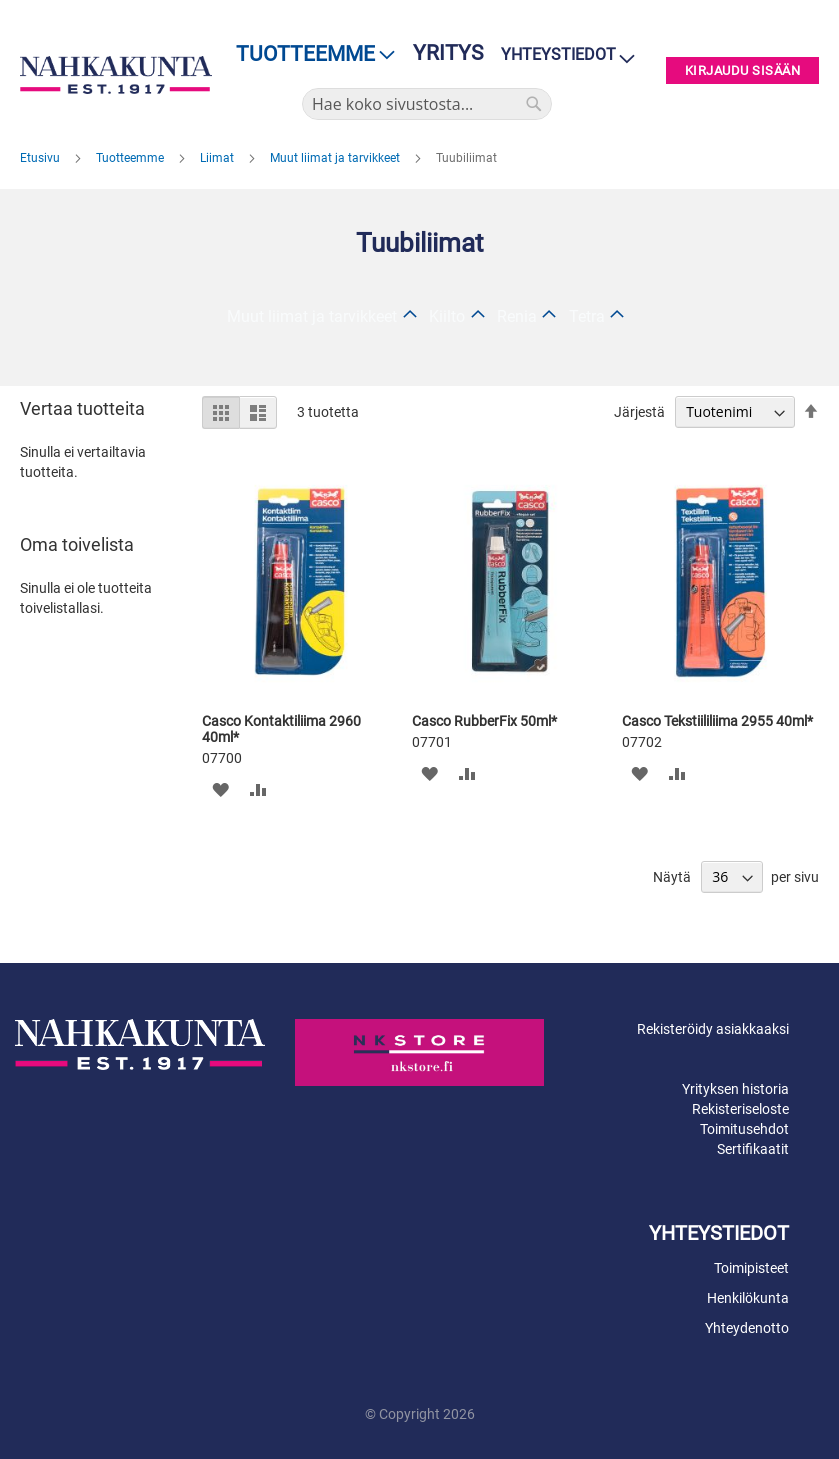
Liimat (218, 158)
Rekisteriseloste (740, 1109)
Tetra (587, 316)
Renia (517, 316)
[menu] (309, 54)
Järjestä (639, 412)
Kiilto (447, 316)
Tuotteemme (131, 158)
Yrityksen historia (735, 1089)
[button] (219, 788)
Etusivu (41, 158)
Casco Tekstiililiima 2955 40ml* (717, 721)
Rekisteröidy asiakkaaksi (713, 1029)
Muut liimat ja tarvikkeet (336, 158)
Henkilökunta (748, 1298)
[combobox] (427, 104)
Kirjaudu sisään (743, 70)
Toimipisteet (751, 1268)
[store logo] (116, 75)
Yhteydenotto (747, 1328)
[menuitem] (309, 54)
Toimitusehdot (744, 1129)
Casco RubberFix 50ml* (484, 721)
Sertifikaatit (753, 1149)
